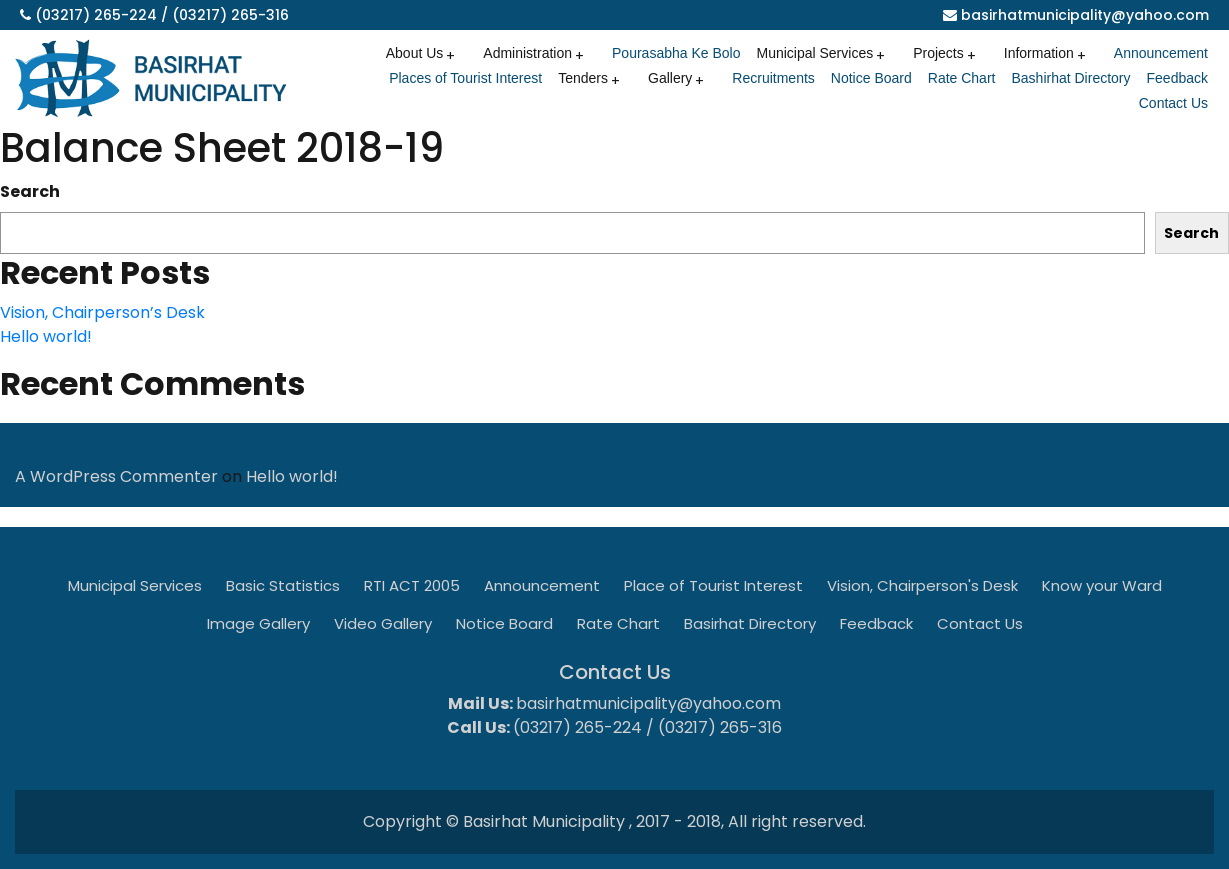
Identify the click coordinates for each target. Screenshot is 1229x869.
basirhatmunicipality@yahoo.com (1085, 15)
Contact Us (1173, 103)
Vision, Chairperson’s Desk (102, 312)
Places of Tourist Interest (465, 78)
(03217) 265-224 (96, 15)
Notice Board (871, 78)
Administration (527, 53)
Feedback (1177, 78)
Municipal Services (814, 53)
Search (30, 191)
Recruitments (773, 78)
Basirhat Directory (750, 623)
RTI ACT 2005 (412, 585)
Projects (938, 53)
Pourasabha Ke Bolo (676, 53)
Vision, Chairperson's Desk (922, 585)
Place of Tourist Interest (713, 585)
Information (1039, 53)
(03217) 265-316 (230, 15)
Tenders (583, 78)
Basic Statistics (283, 585)
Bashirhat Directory (1070, 78)
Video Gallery (383, 623)
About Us (415, 53)
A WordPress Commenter (116, 476)
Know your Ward (1102, 585)
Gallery (670, 78)
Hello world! (46, 336)
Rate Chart (962, 78)
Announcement (1161, 53)
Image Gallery (258, 623)
